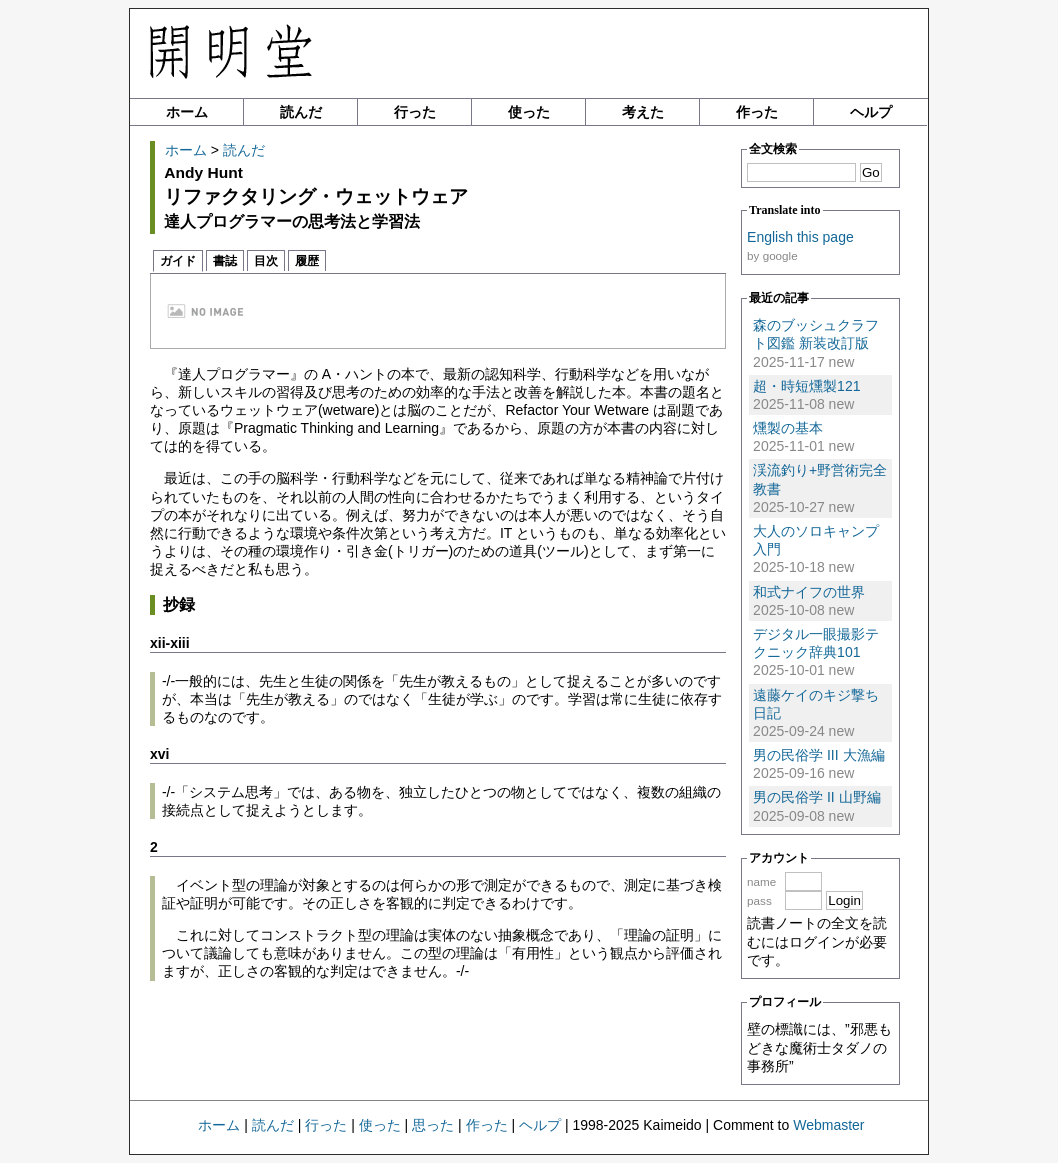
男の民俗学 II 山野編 (817, 797)
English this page (800, 237)
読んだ (301, 112)
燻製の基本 (788, 428)
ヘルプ (871, 112)
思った (433, 1125)
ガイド (178, 261)
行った (415, 112)
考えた (643, 112)
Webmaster (828, 1125)
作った (757, 112)
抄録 (179, 604)
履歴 (307, 261)
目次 (266, 261)
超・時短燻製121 (806, 386)
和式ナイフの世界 (809, 592)
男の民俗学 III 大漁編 (818, 755)
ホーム (187, 112)
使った (529, 112)
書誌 (225, 261)
